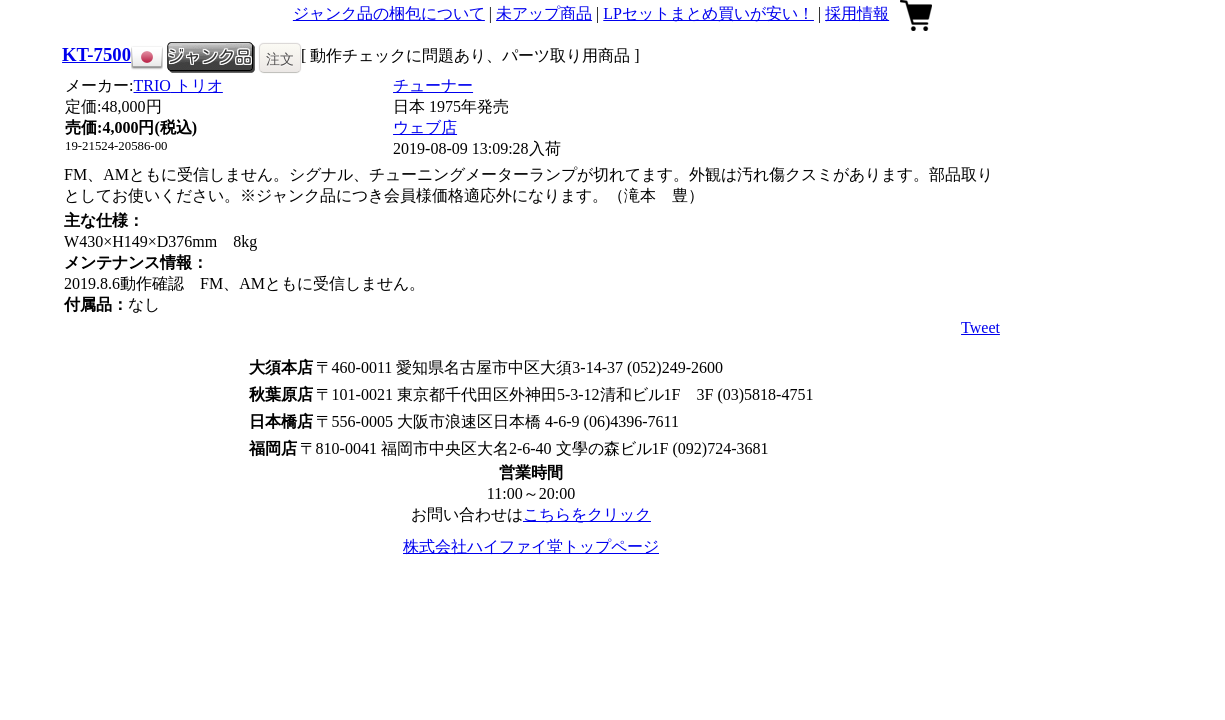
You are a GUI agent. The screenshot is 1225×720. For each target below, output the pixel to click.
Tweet (980, 327)
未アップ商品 (544, 13)
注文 (280, 59)
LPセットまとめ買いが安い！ (708, 13)
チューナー (433, 85)
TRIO (178, 85)
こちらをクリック (587, 514)
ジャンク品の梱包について (389, 13)
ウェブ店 (425, 127)
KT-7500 (96, 54)
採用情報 (857, 13)
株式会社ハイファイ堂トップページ (531, 546)
